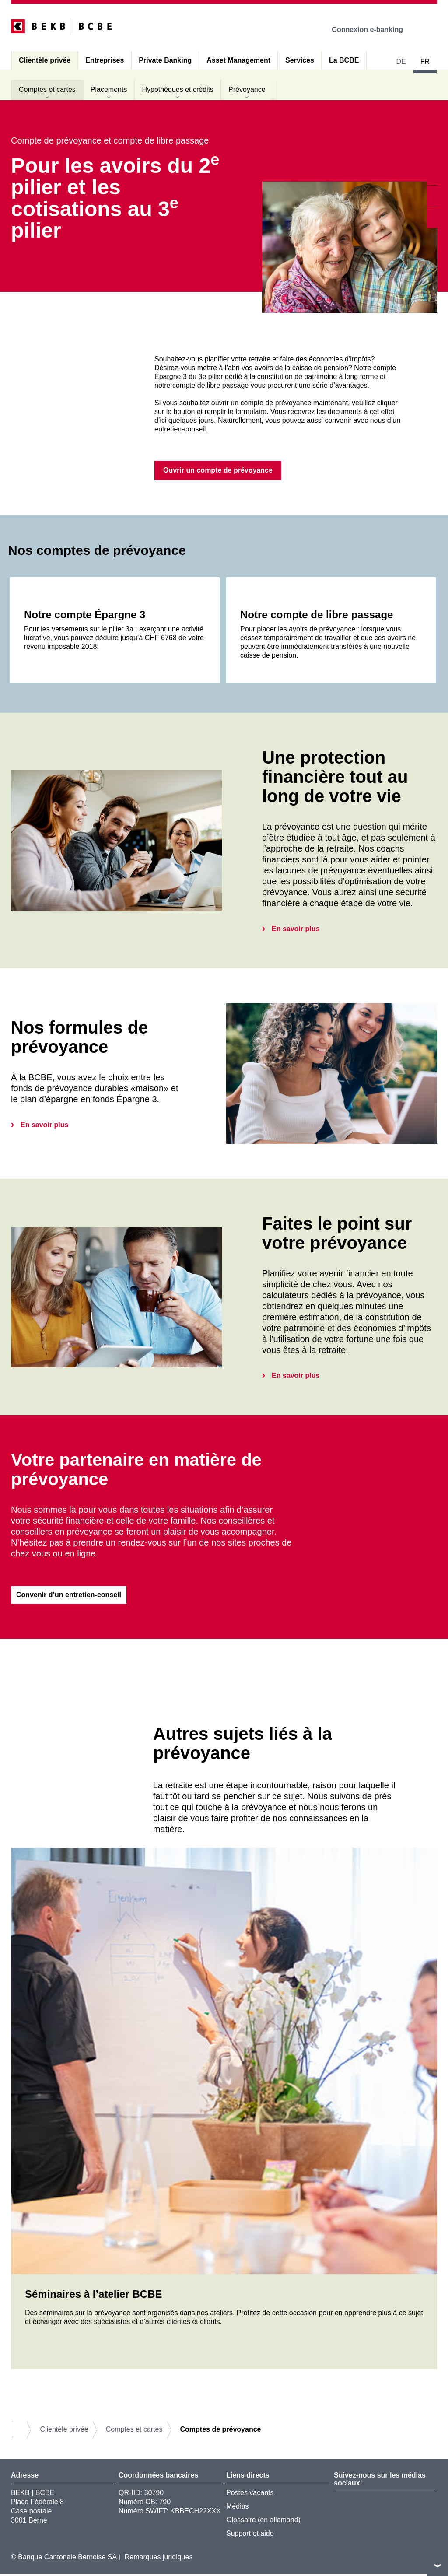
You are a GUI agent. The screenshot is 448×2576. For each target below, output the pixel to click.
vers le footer (437, 2565)
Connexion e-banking (373, 29)
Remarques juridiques (159, 2558)
